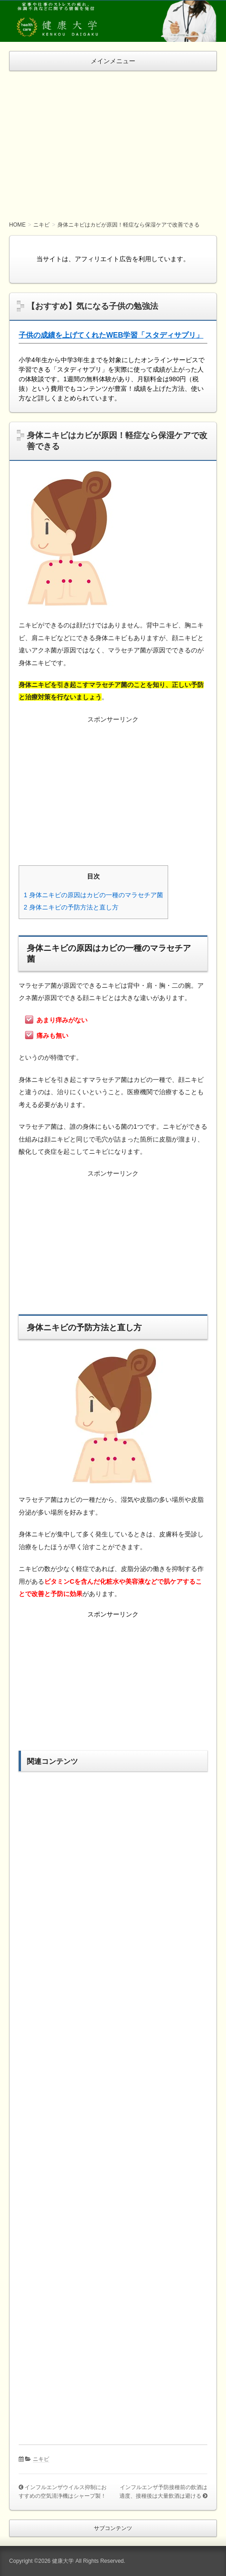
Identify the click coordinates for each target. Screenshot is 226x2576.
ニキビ (41, 2459)
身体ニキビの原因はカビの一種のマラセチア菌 (93, 895)
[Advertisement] (113, 139)
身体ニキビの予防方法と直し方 (71, 907)
